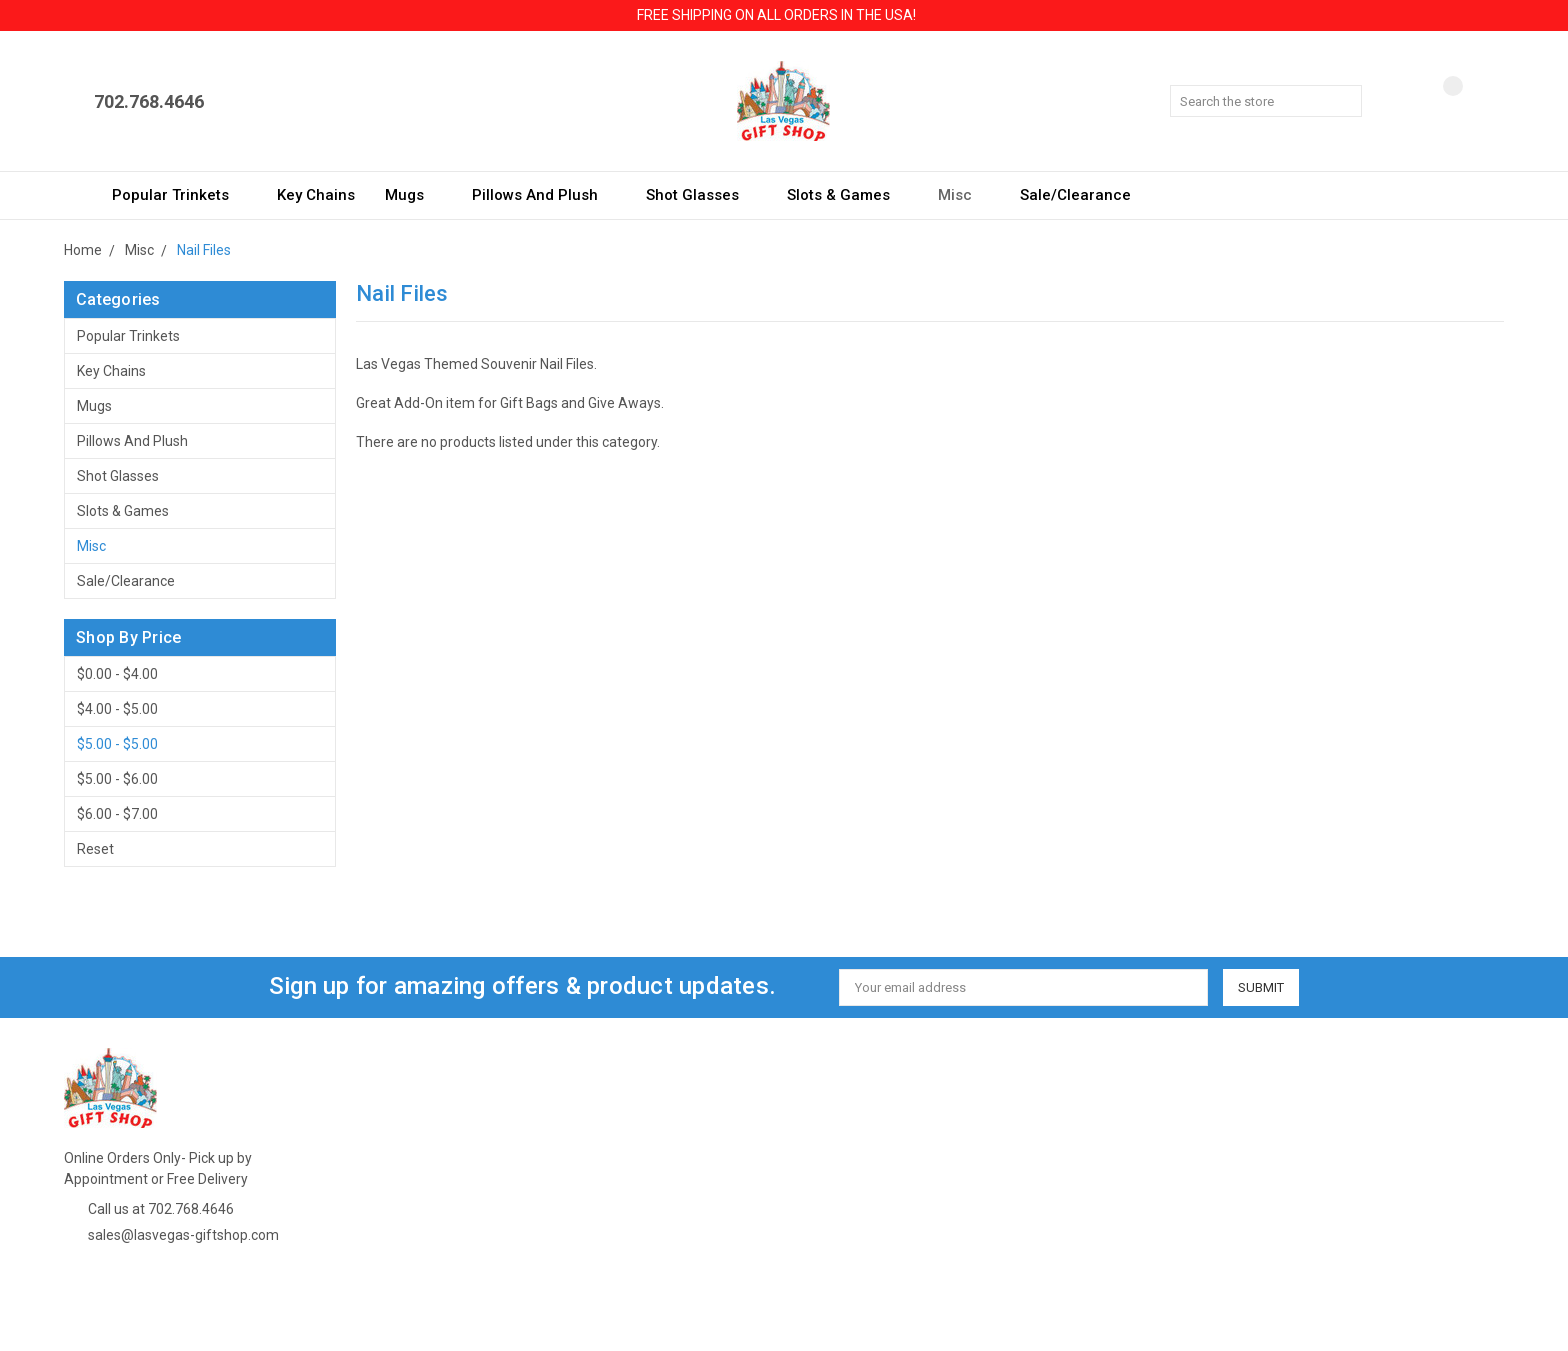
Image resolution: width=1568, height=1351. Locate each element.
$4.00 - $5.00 (117, 709)
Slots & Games (847, 195)
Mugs (413, 195)
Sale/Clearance (1075, 195)
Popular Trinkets (179, 195)
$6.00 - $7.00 (117, 814)
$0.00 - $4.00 (117, 674)
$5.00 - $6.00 (117, 779)
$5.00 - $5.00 (117, 744)
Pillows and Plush (544, 195)
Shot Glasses (701, 195)
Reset (95, 849)
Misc (964, 195)
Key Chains (316, 195)
